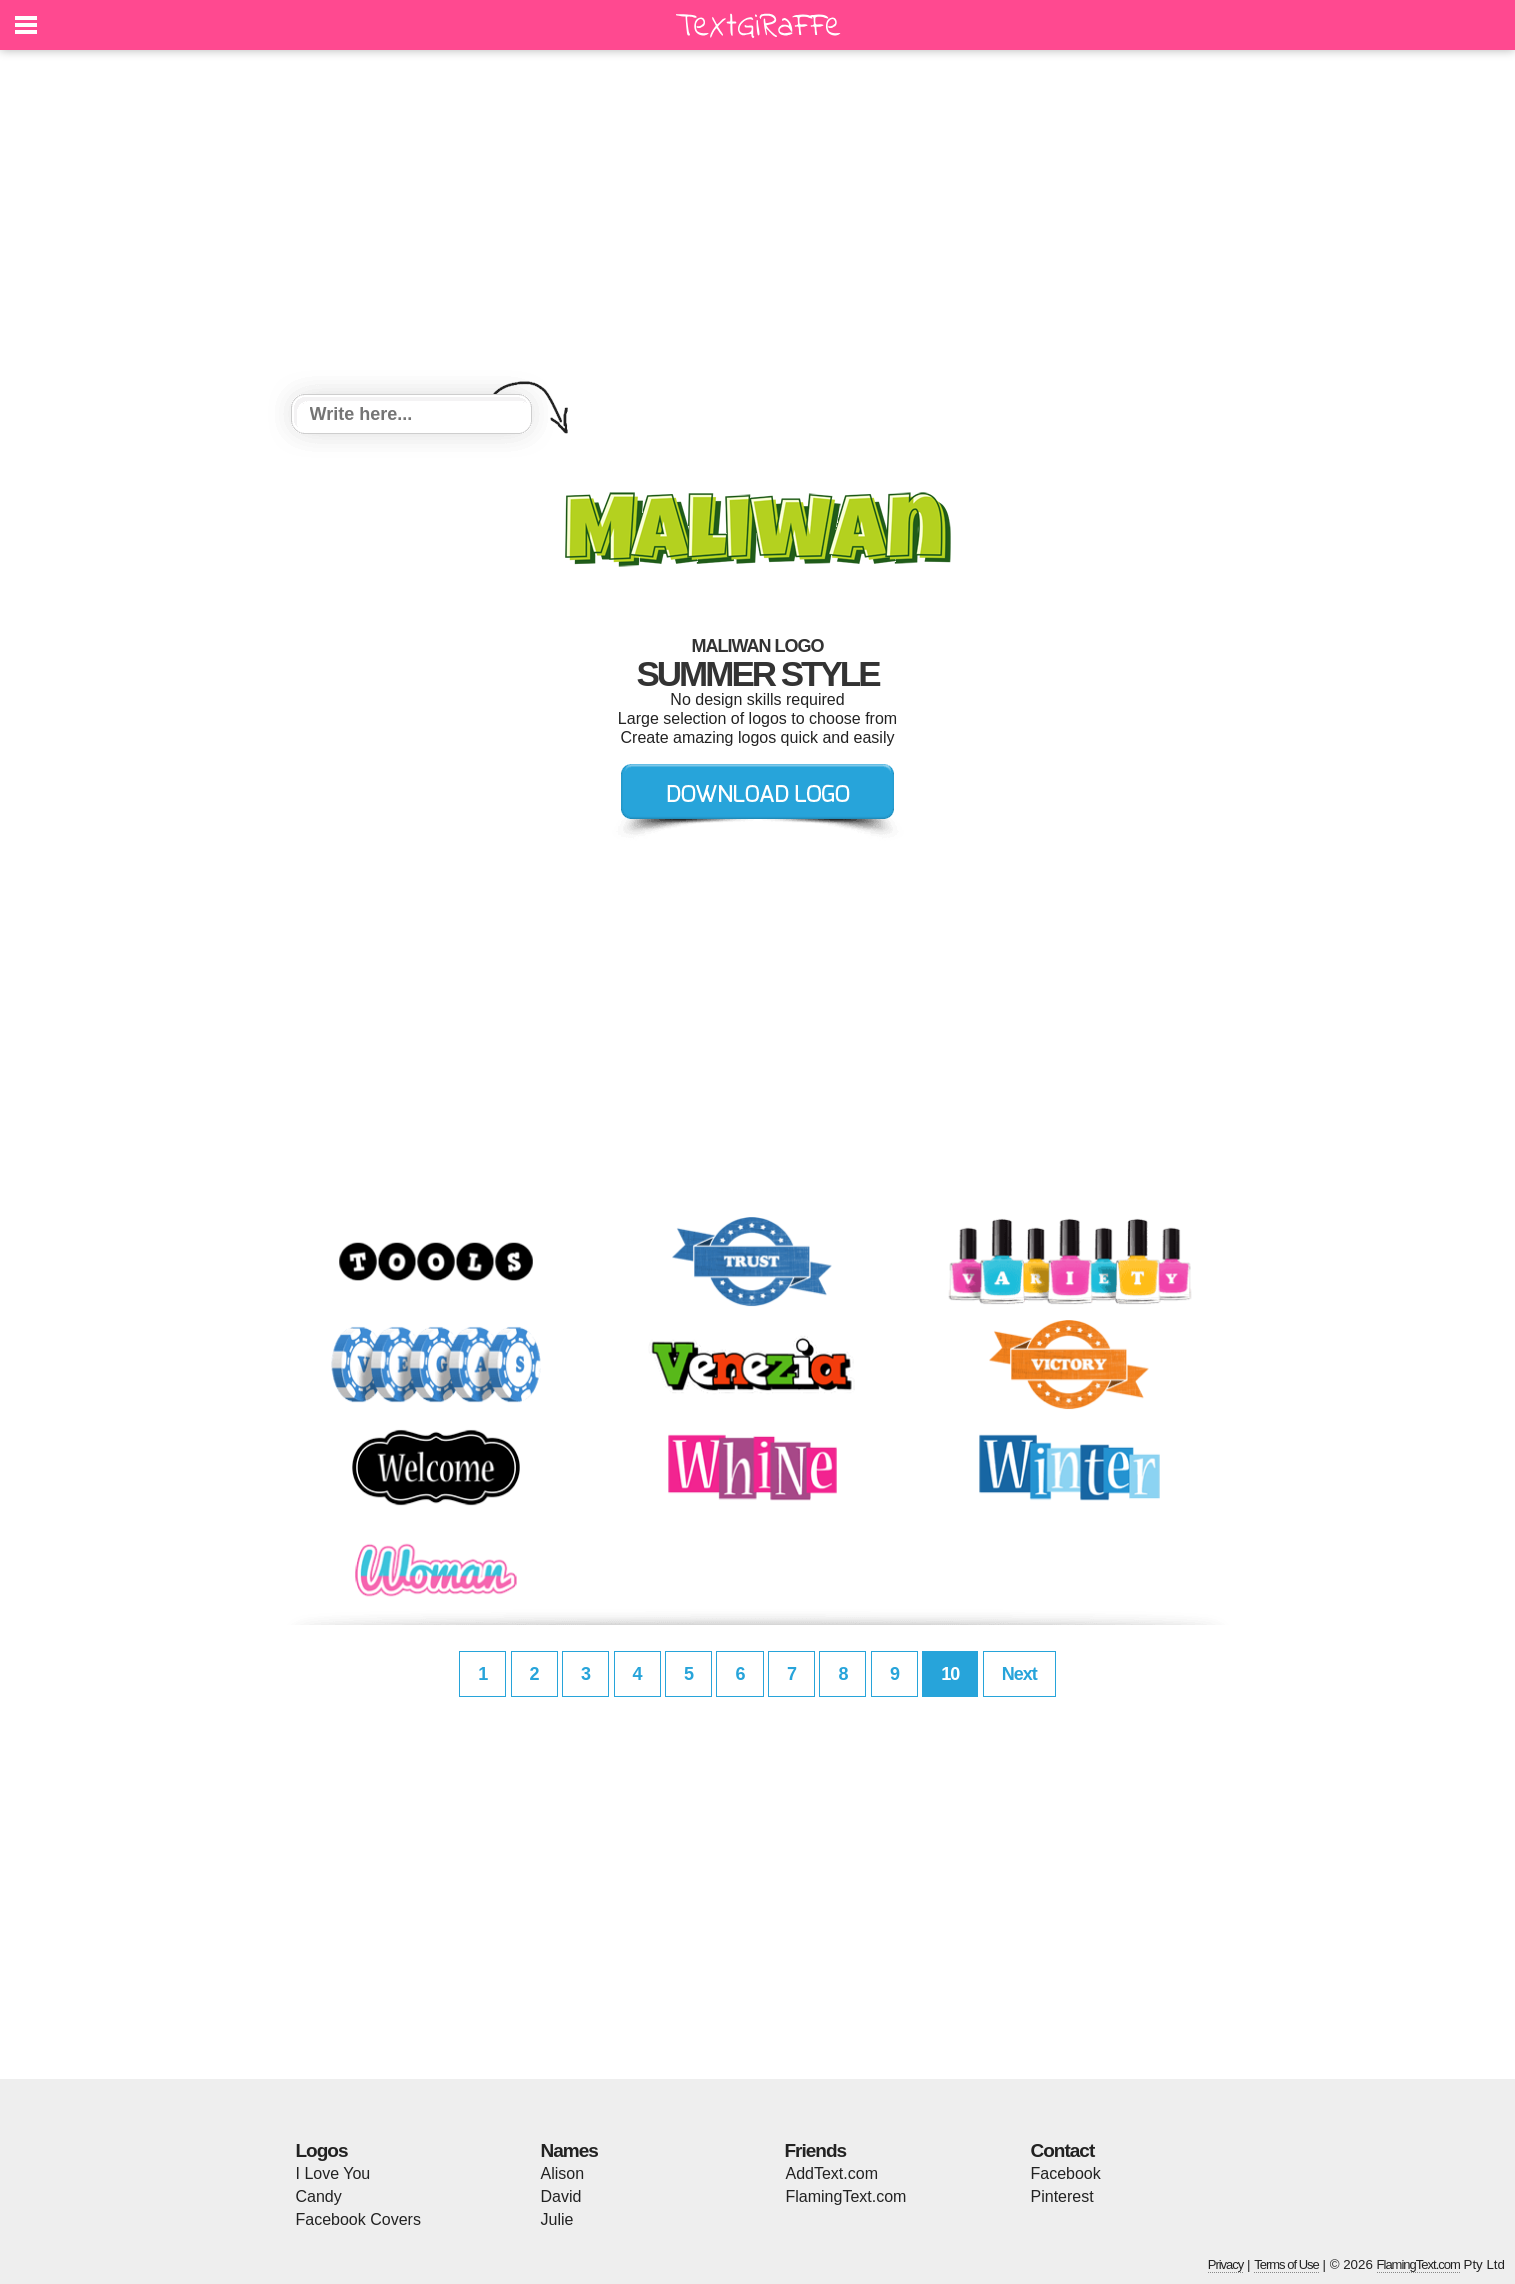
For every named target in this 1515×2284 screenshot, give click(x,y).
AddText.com (832, 2173)
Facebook (1066, 2173)
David (561, 2196)
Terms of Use (1286, 2264)
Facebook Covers (358, 2219)
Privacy (1226, 2264)
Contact (1063, 2150)
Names (569, 2150)
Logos (322, 2150)
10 (950, 1674)
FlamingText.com (846, 2196)
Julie (557, 2219)
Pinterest (1062, 2196)
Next (1019, 1674)
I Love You (333, 2173)
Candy (319, 2196)
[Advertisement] (758, 225)
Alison (563, 2173)
